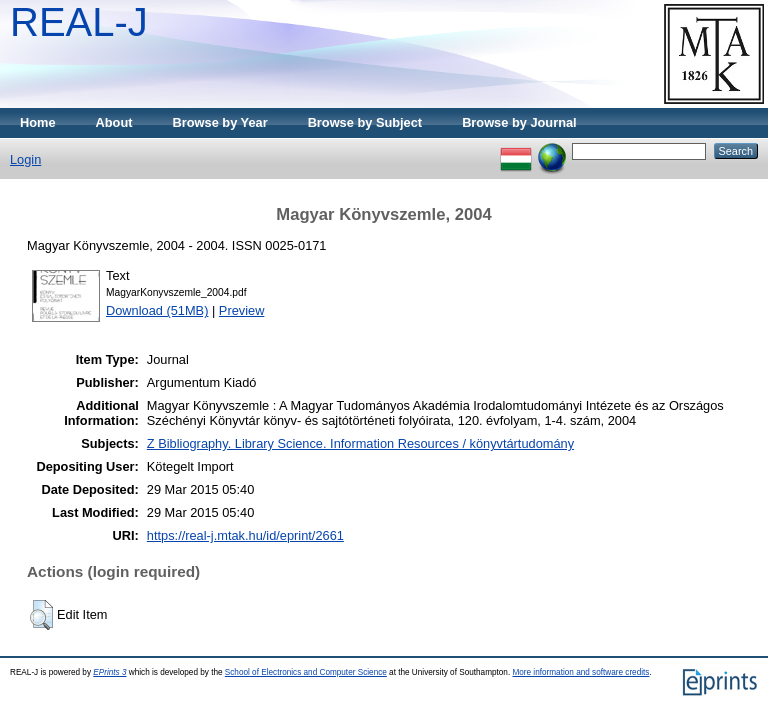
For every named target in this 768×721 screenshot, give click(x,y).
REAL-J (79, 22)
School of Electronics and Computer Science (306, 672)
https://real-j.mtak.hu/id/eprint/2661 (245, 535)
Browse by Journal (519, 122)
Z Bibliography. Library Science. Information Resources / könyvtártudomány (360, 443)
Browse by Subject (365, 122)
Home (38, 122)
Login (25, 159)
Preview (242, 310)
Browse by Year (220, 122)
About (114, 122)
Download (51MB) (157, 310)
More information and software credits (580, 672)
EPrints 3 (109, 672)
